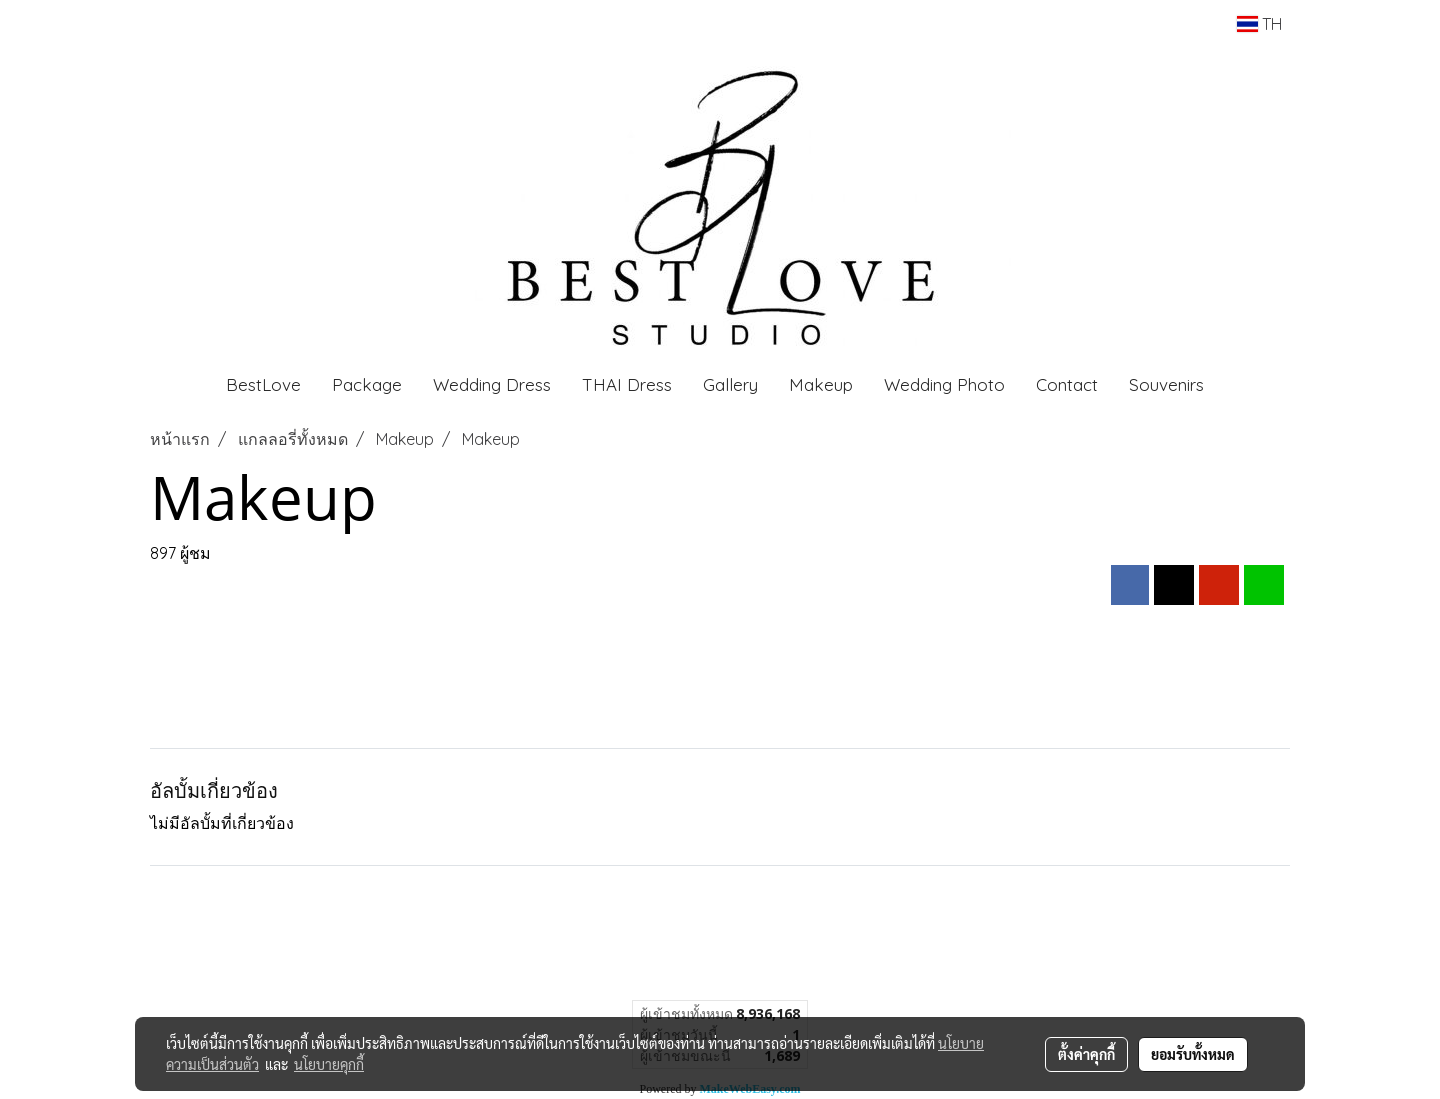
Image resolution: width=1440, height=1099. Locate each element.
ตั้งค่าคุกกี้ (1086, 1054)
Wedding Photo (944, 384)
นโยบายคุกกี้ (329, 1064)
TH (1259, 24)
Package (367, 384)
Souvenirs (1166, 384)
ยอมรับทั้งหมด (1193, 1054)
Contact (1067, 384)
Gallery (730, 384)
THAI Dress (627, 384)
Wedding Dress (492, 384)
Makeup (821, 384)
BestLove (263, 384)
